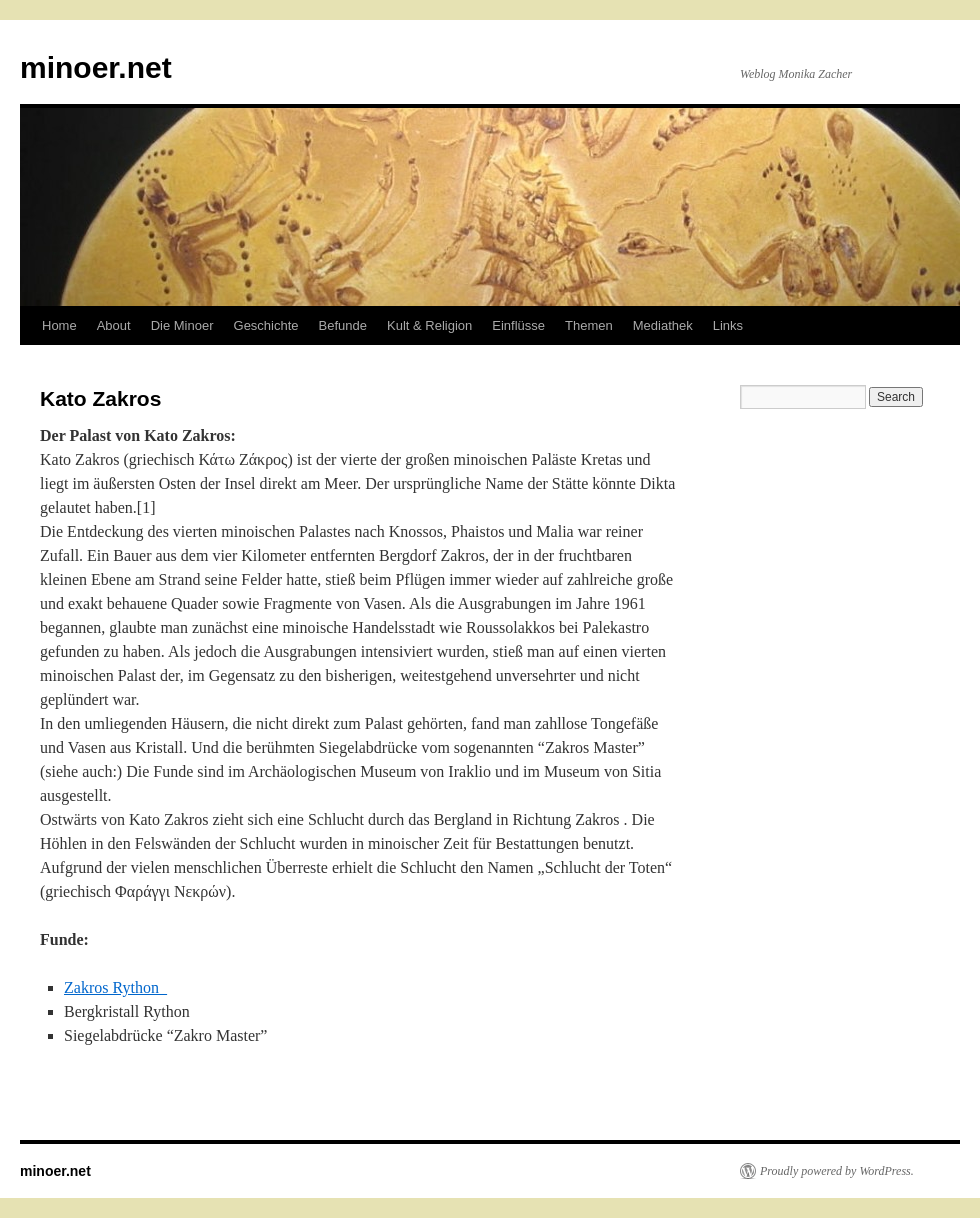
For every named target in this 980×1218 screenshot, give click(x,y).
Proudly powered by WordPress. (837, 1171)
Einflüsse (518, 325)
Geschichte (266, 325)
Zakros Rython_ (115, 987)
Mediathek (663, 325)
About (114, 325)
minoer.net (96, 67)
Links (728, 325)
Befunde (343, 325)
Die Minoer (182, 325)
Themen (589, 325)
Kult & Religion (429, 325)
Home (59, 325)
